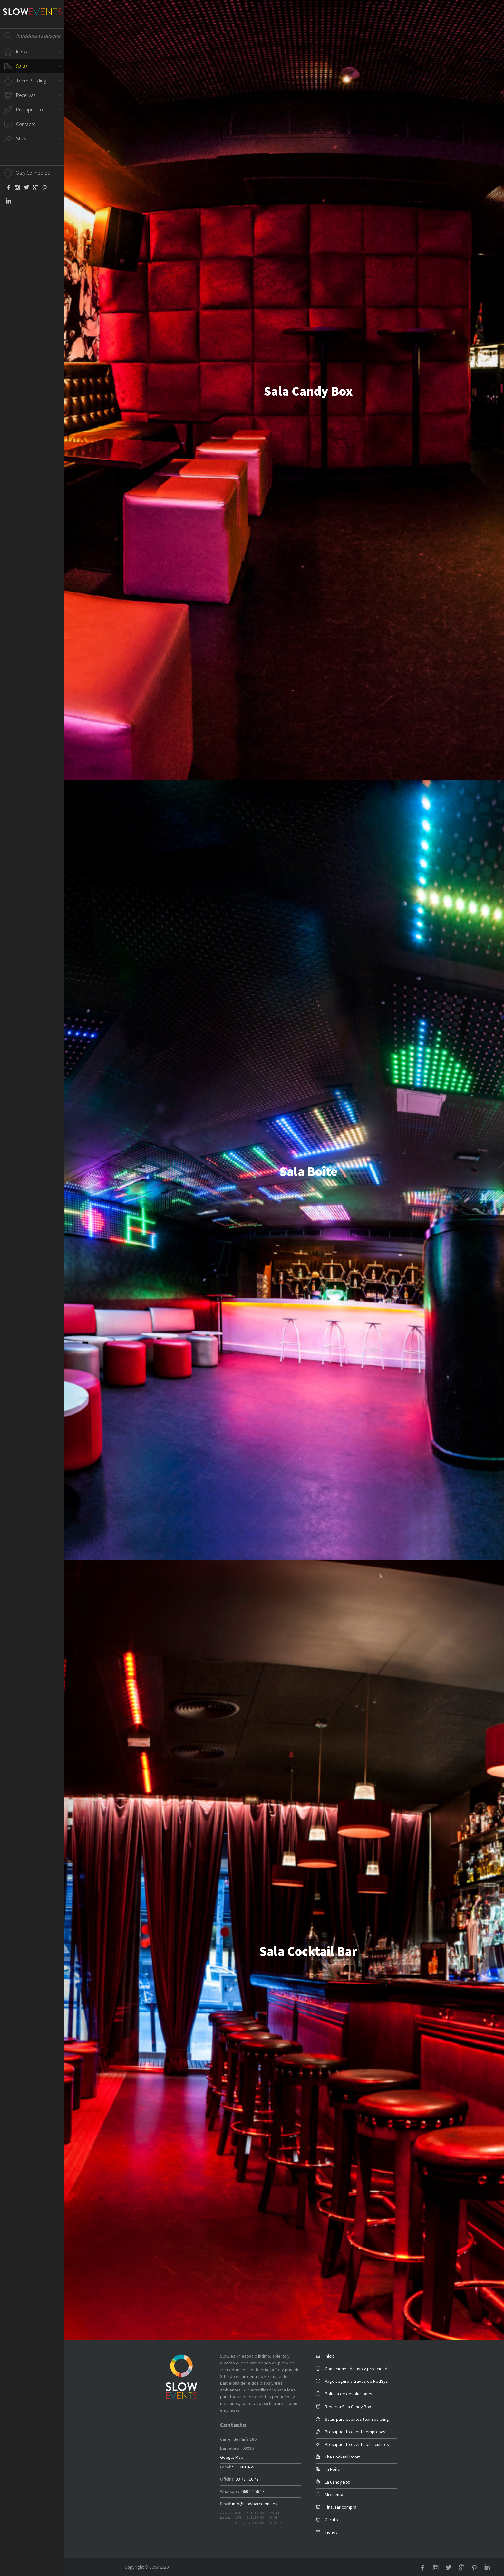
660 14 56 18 (253, 2491)
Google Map (231, 2457)
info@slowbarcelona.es (254, 2503)
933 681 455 (243, 2467)
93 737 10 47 (247, 2479)
